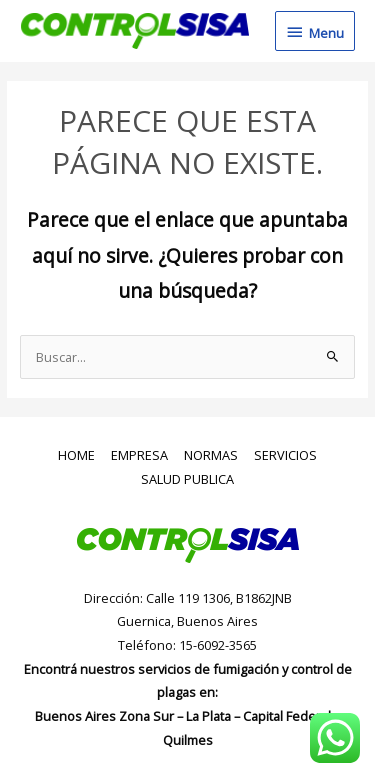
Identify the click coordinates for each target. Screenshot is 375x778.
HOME (76, 455)
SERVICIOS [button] (285, 455)
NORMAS (211, 455)
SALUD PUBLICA (187, 479)
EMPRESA (139, 455)
